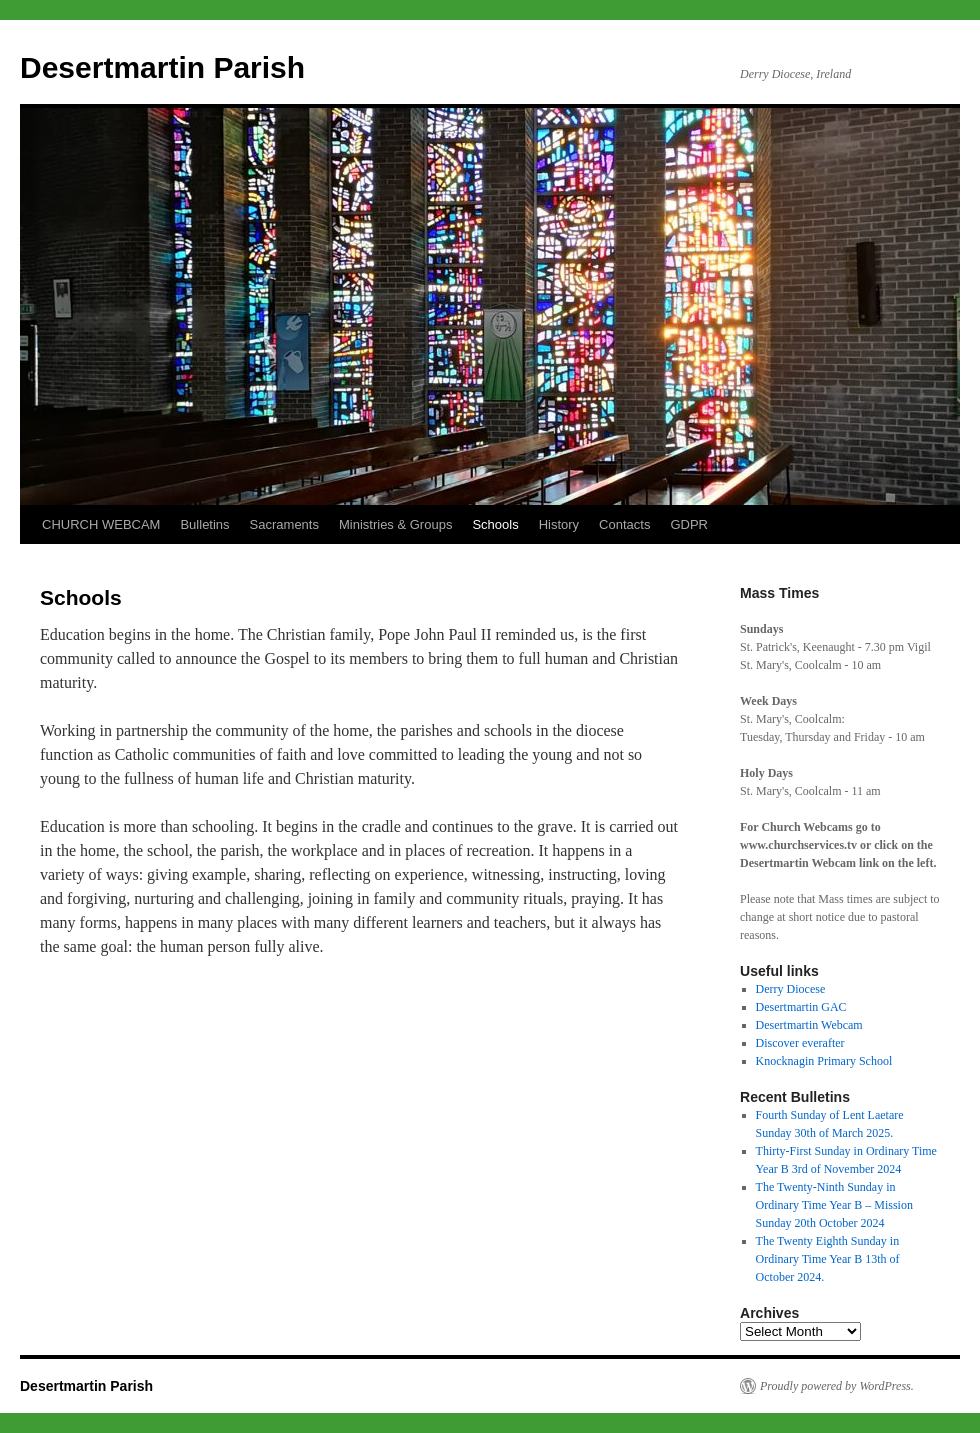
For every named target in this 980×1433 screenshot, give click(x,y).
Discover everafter (800, 1043)
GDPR (689, 524)
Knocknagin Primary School (824, 1061)
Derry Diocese (791, 989)
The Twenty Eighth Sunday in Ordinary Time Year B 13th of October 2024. (828, 1259)
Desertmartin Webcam (809, 1025)
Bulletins (204, 524)
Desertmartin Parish (162, 67)
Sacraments (284, 524)
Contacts (624, 524)
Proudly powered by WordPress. (837, 1386)
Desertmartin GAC (801, 1007)
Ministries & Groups (395, 524)
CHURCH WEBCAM (101, 524)
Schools (495, 524)
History (559, 524)
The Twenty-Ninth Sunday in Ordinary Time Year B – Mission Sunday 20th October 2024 (834, 1205)
